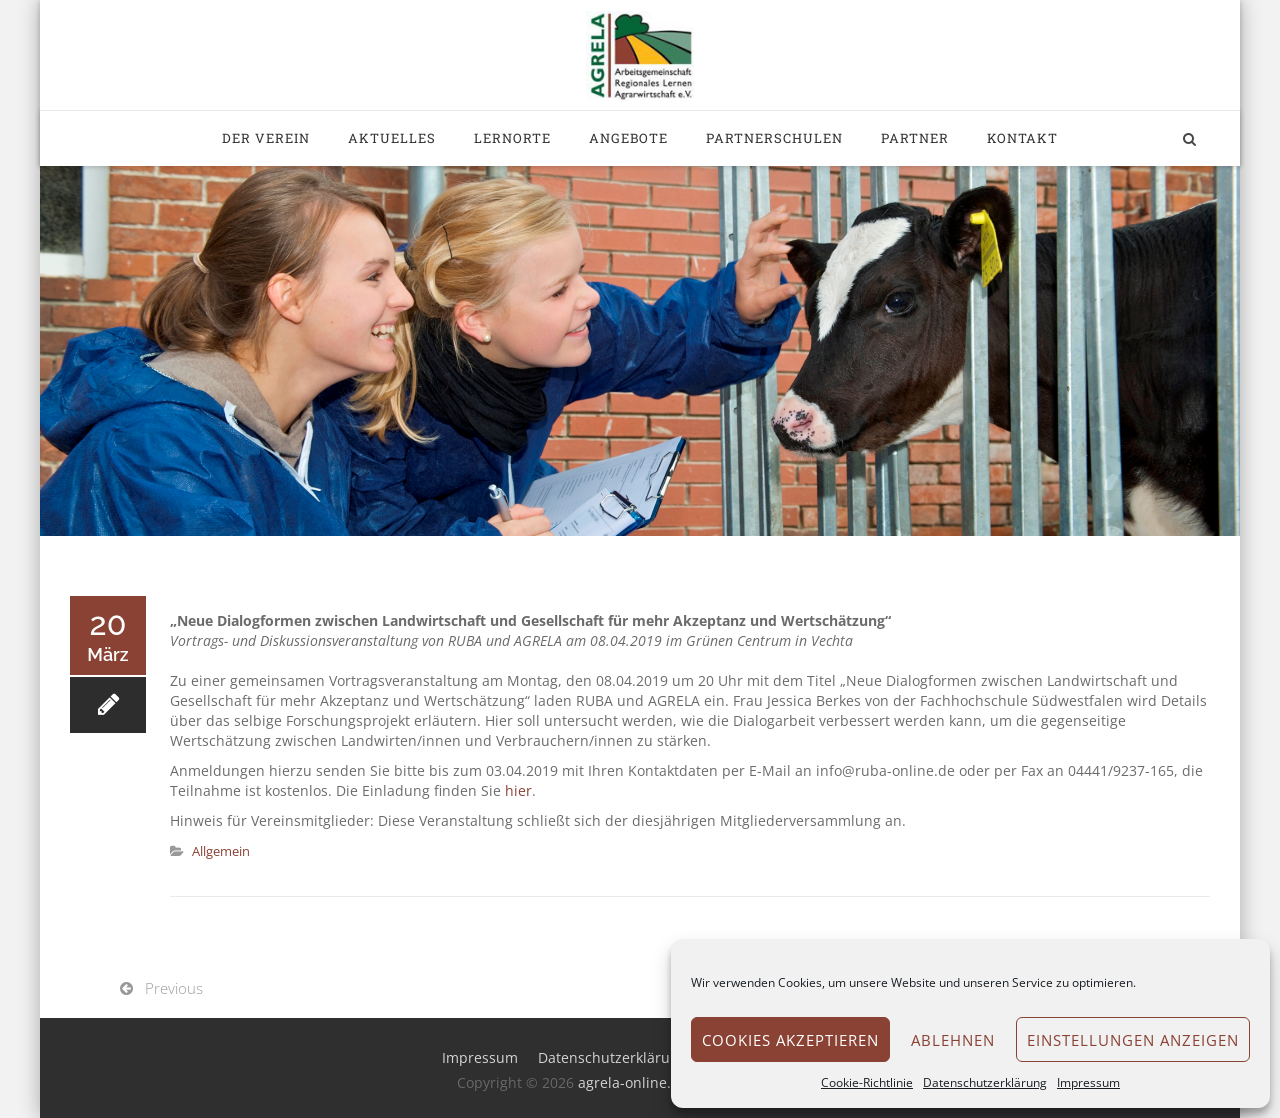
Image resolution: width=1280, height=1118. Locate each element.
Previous (174, 988)
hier (518, 790)
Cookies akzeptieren (790, 1040)
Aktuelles (392, 138)
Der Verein (266, 138)
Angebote (628, 138)
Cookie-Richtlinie (867, 1082)
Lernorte (512, 138)
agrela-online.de (633, 1082)
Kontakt (1022, 138)
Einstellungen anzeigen (1133, 1040)
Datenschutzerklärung (985, 1082)
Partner (915, 138)
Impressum (1088, 1082)
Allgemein (221, 851)
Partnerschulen (774, 138)
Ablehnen (953, 1040)
